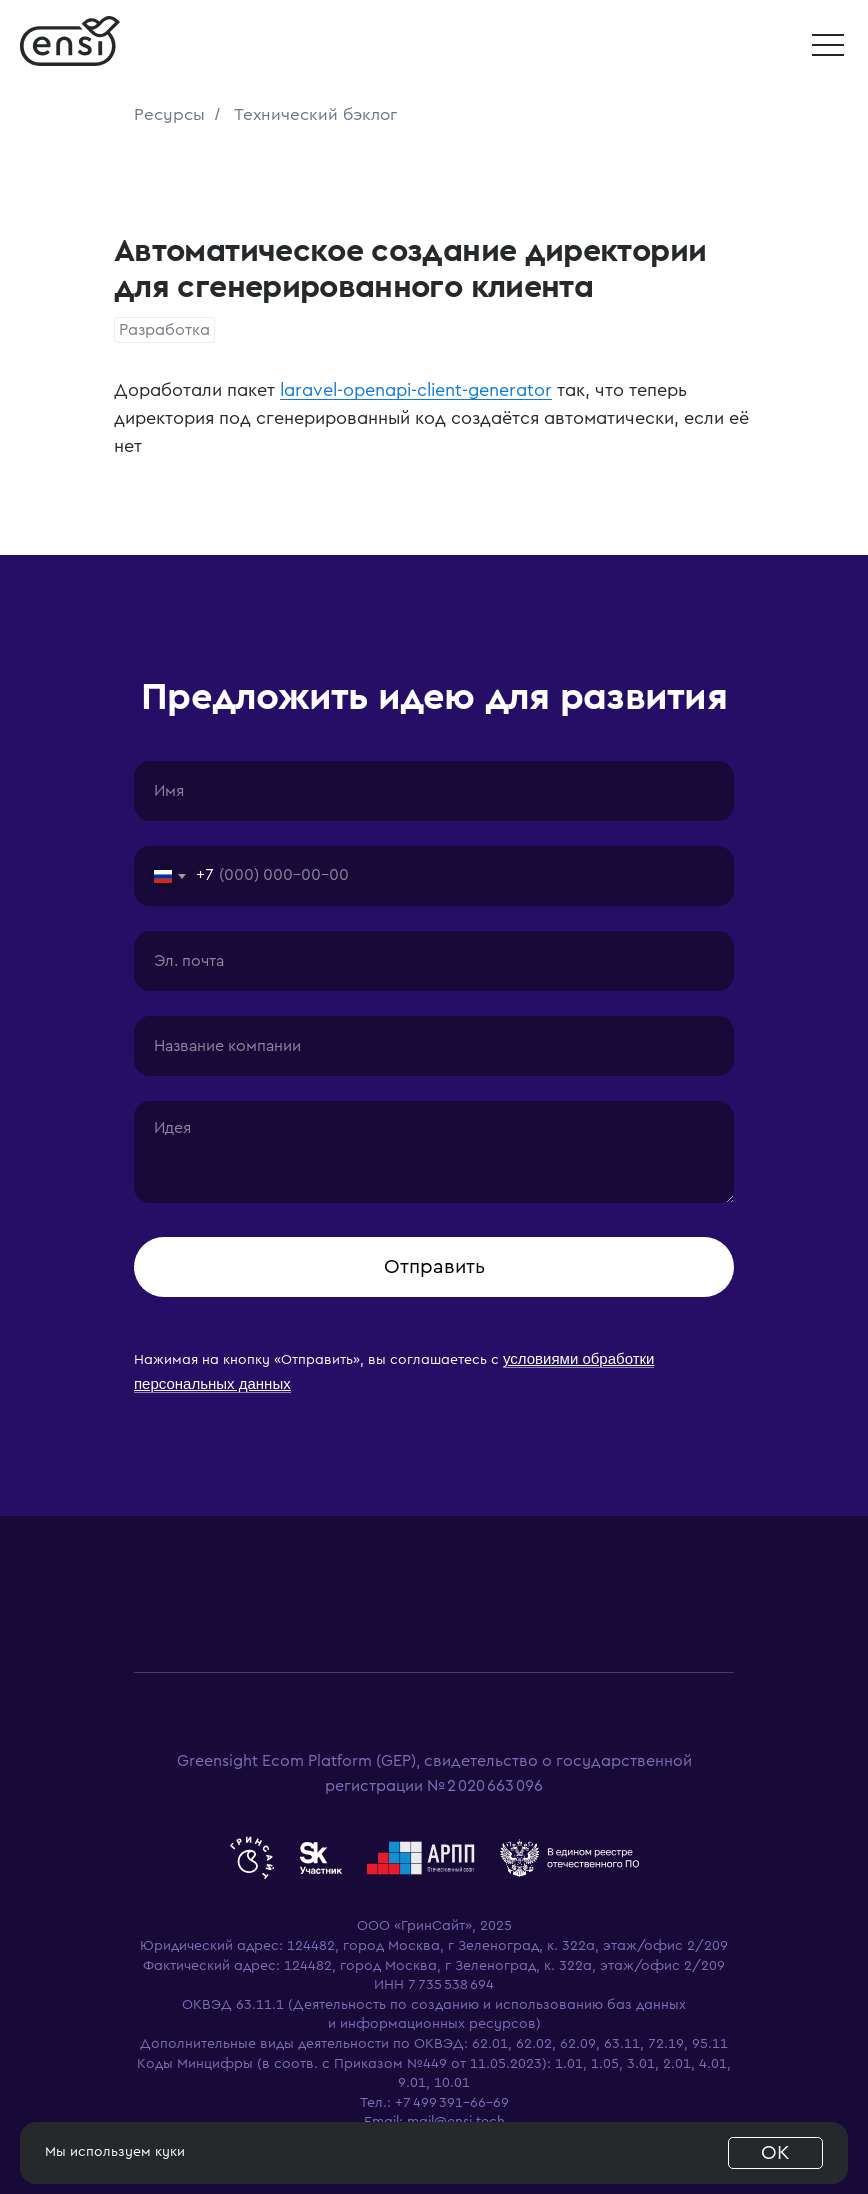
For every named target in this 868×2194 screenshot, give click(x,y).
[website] (252, 1858)
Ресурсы (169, 114)
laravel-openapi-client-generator (416, 390)
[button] (828, 45)
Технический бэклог (315, 114)
